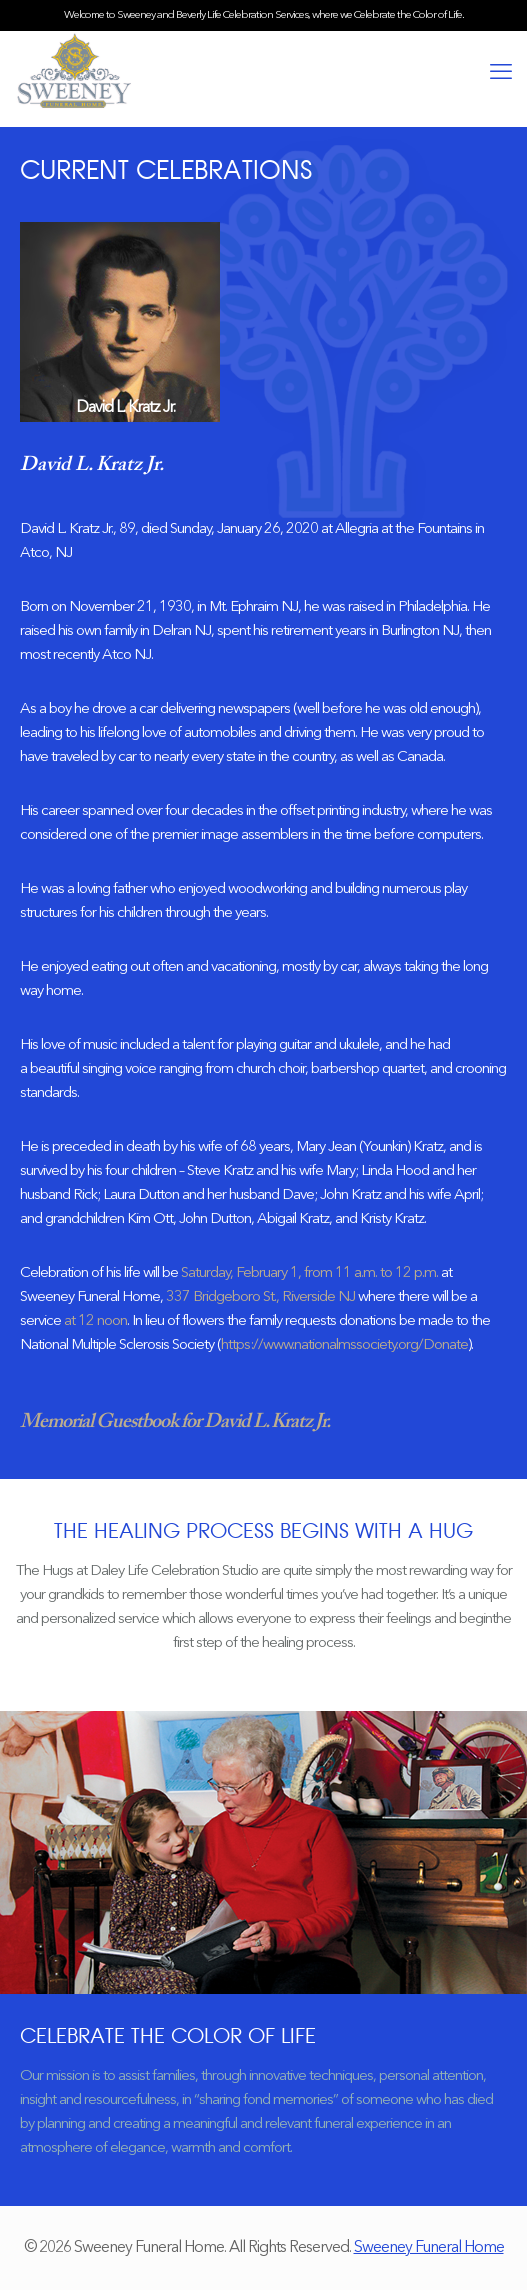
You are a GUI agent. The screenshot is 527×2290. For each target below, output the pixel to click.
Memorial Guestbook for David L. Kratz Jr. (175, 1422)
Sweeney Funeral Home (429, 2248)
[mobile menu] (500, 73)
